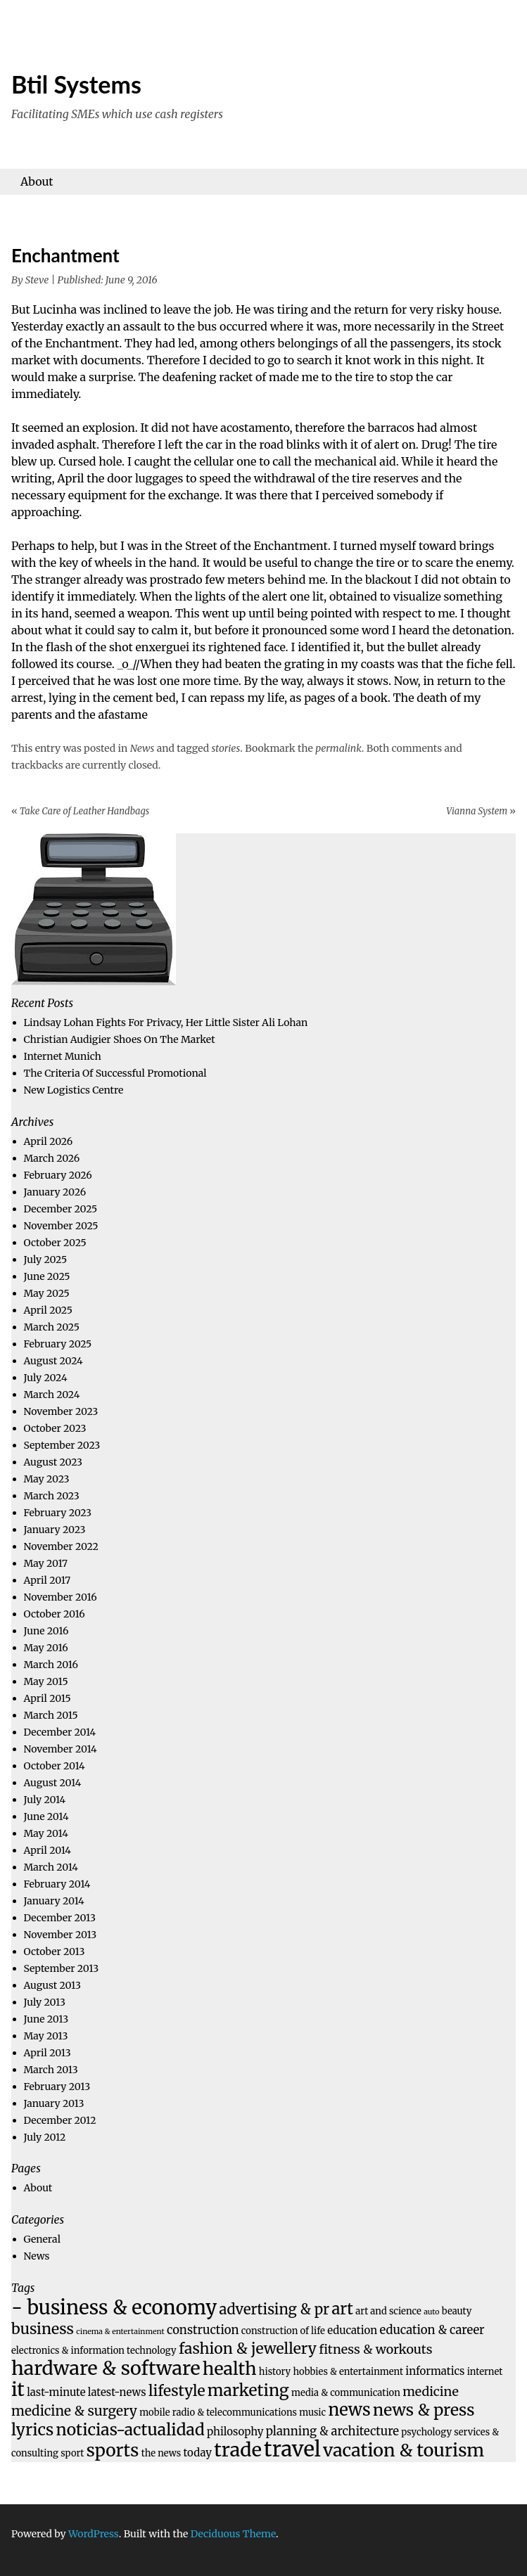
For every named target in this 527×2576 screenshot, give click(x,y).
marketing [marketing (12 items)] (248, 2390)
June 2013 (46, 2019)
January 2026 (55, 1192)
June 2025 (47, 1276)
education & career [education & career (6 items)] (432, 2330)
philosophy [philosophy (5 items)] (235, 2431)
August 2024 (53, 1360)
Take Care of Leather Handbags (80, 811)
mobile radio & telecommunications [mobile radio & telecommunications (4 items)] (218, 2412)
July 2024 (46, 1377)
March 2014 (51, 1867)
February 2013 (57, 2086)
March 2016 (51, 1664)
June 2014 (46, 1816)
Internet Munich (62, 1056)
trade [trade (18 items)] (238, 2449)
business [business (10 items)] (42, 2328)
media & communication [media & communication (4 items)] (345, 2393)
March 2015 (51, 1715)
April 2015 (47, 1698)
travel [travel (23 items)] (292, 2449)
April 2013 (47, 2052)
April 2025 (48, 1310)
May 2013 (46, 2036)
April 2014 (47, 1850)
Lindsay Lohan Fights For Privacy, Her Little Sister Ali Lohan (166, 1022)
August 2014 (53, 1782)
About (36, 181)
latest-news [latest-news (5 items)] (117, 2392)
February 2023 (58, 1512)
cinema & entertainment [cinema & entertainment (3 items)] (120, 2331)
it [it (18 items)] (18, 2389)
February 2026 (58, 1175)
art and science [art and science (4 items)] (388, 2311)
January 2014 (54, 1901)
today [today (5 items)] (198, 2452)
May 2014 (46, 1833)
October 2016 (54, 1614)
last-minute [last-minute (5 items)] (56, 2392)
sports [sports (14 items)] (113, 2450)
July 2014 (45, 1799)
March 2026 (52, 1158)
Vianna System (481, 811)
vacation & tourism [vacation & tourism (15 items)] (403, 2450)
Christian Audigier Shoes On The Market (119, 1039)
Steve (37, 280)
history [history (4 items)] (275, 2372)
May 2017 (46, 1563)
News (142, 748)
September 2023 (62, 1445)
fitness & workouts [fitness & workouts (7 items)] (375, 2349)
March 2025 (52, 1327)
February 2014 (57, 1884)
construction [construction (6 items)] (203, 2330)
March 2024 (52, 1394)
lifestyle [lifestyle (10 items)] (176, 2390)
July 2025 (46, 1259)
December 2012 (60, 2120)
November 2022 (61, 1546)
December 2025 (61, 1209)
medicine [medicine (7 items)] (430, 2391)
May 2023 (47, 1479)
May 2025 (47, 1293)
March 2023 (52, 1495)
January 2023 (55, 1529)
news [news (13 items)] (349, 2410)
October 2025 (55, 1242)
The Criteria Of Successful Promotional (115, 1073)
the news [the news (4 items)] (161, 2453)
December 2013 (60, 1917)
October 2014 (54, 1766)
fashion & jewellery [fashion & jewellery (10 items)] (248, 2348)
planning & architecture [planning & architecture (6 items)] (332, 2431)
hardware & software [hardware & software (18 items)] (106, 2368)
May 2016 (46, 1647)
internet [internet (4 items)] (485, 2372)
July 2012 (45, 2137)
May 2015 (46, 1681)
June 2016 (46, 1631)
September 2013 (61, 1968)
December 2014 (60, 1732)
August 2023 (53, 1462)
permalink (338, 748)
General (42, 2239)
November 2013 (60, 1934)
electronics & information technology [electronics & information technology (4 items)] (94, 2351)
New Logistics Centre (74, 1090)
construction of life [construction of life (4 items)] (283, 2331)
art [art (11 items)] (342, 2309)
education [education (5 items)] (352, 2330)
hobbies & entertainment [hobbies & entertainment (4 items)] (348, 2372)
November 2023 (61, 1411)
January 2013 (54, 2103)
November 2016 (60, 1597)
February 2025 (58, 1344)
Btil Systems (76, 84)
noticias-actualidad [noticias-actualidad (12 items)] (130, 2429)
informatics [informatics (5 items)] (434, 2371)
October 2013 (54, 1951)
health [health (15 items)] (230, 2368)
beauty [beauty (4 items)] (457, 2311)
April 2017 (47, 1580)
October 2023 (55, 1428)
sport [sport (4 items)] (72, 2453)
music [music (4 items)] (312, 2412)
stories (225, 748)
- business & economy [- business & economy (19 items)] (114, 2307)
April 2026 (48, 1141)
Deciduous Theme (233, 2533)
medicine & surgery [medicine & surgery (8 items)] (74, 2410)
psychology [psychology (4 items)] (426, 2432)
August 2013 (53, 1985)
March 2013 (51, 2069)
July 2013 (44, 2002)
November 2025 (61, 1225)
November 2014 (60, 1749)
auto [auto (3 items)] (431, 2312)
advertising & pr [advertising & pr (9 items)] (274, 2309)
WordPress (93, 2533)
